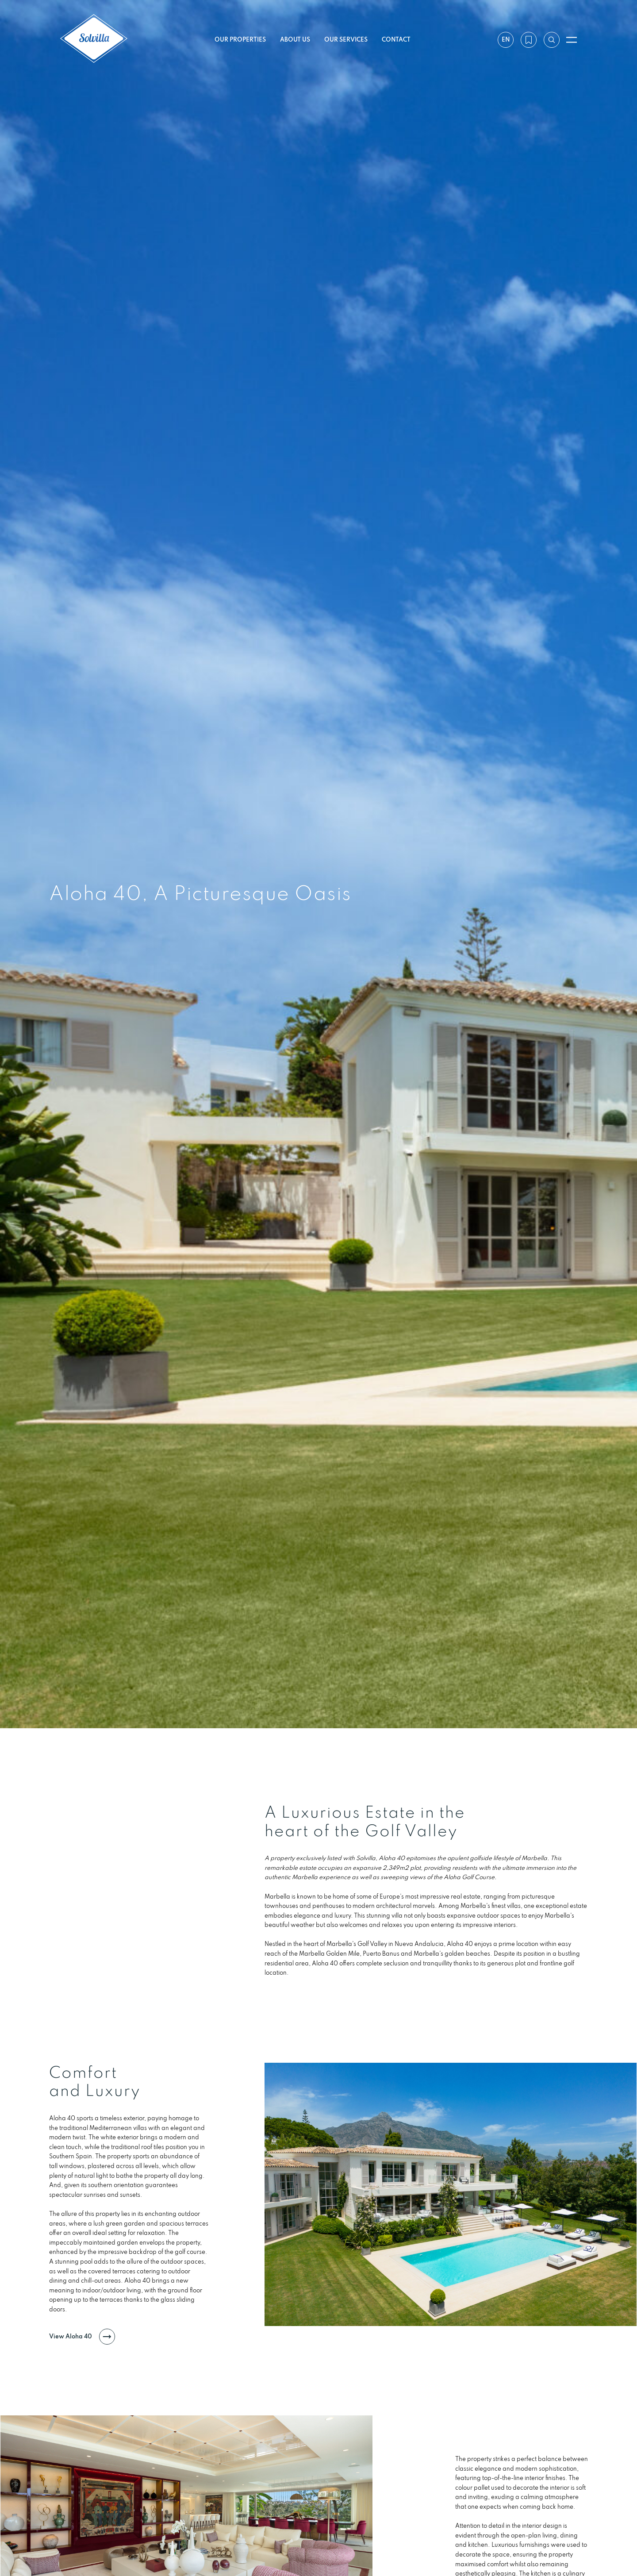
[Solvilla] (93, 39)
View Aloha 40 (82, 2411)
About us (295, 39)
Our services (346, 39)
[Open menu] (571, 40)
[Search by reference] (551, 40)
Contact (396, 39)
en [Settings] (505, 39)
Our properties (240, 39)
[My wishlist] (528, 40)
